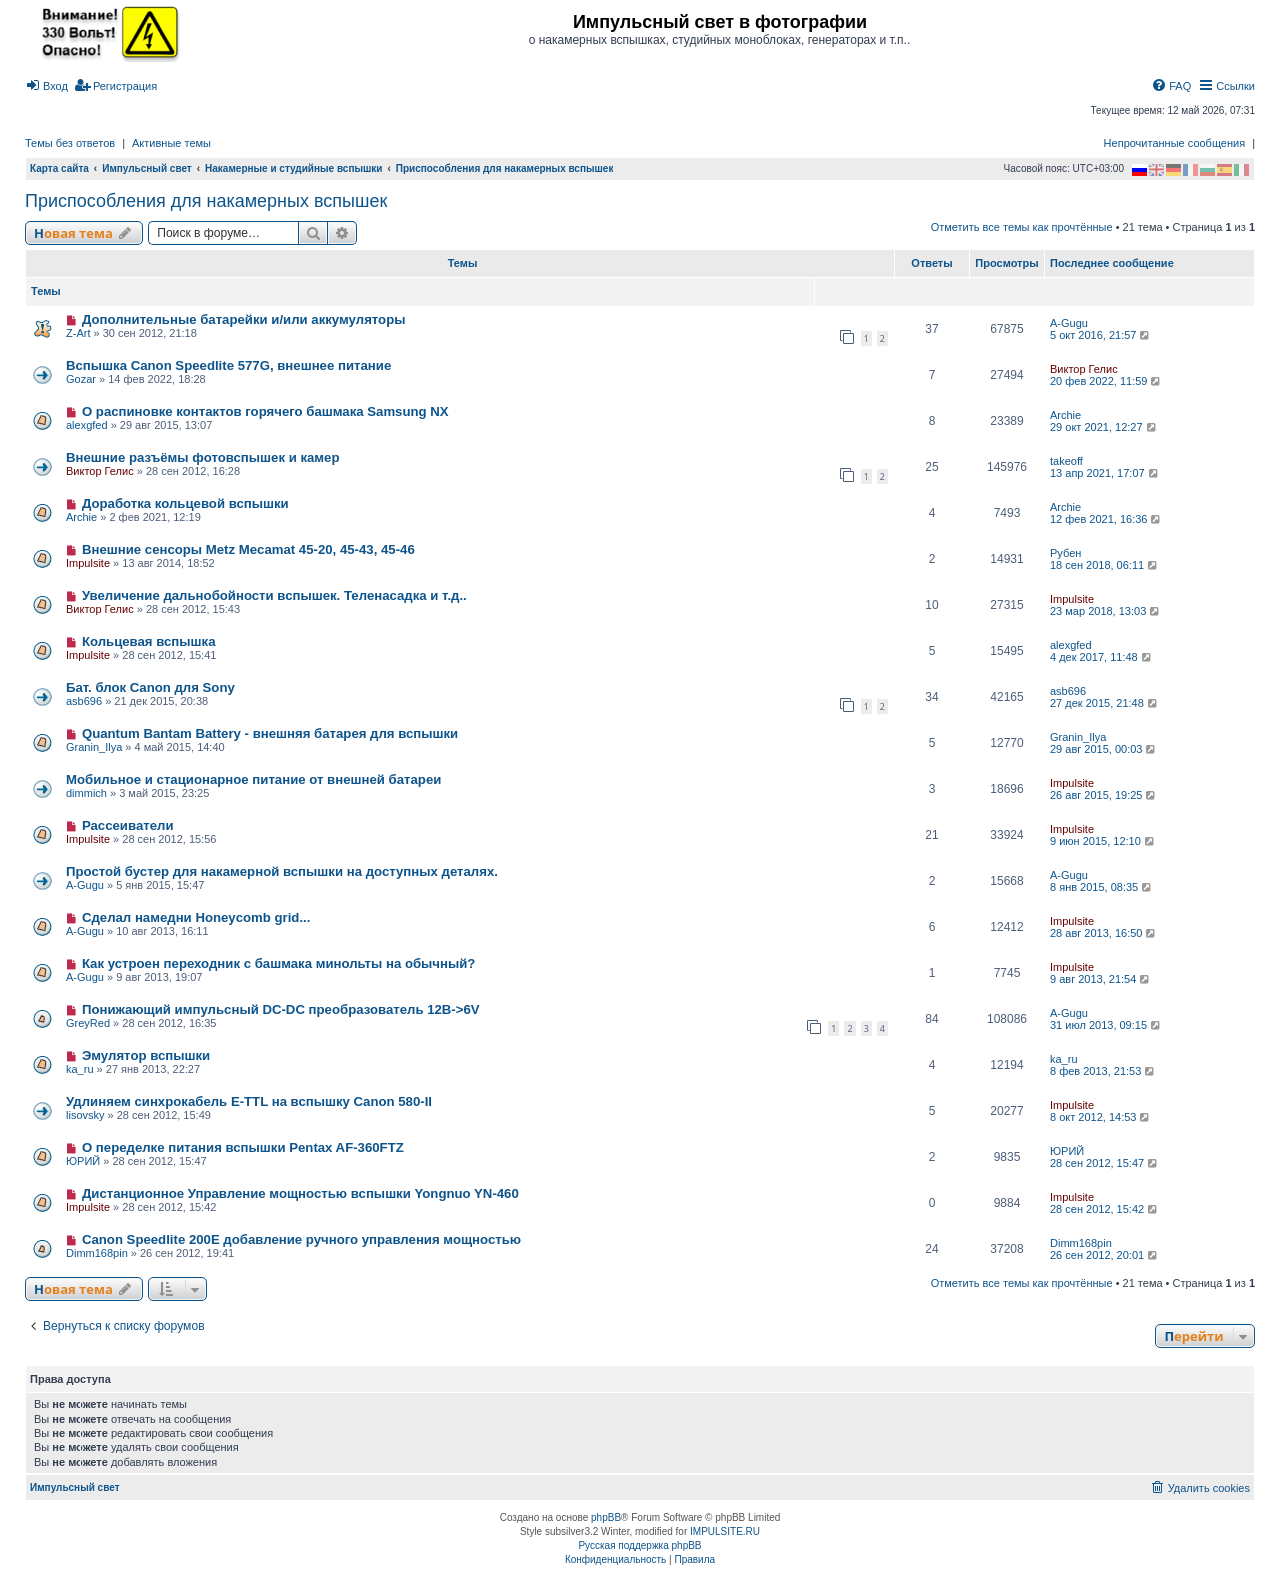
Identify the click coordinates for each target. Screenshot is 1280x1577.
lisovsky (85, 1115)
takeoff (1066, 461)
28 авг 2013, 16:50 (1104, 933)
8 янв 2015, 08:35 (1102, 887)
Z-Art (78, 333)
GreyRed (88, 1023)
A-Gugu (1069, 323)
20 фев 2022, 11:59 (1106, 381)
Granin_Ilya (94, 747)
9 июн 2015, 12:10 (1103, 841)
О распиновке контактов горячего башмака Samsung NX (265, 411)
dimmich (86, 793)
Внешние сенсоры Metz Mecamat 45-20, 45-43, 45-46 (248, 549)
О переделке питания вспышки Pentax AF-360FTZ (243, 1147)
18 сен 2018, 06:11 (1105, 565)
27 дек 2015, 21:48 (1105, 703)
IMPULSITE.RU (725, 1531)
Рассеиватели (128, 825)
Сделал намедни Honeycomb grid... (196, 917)
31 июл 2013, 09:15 (1106, 1025)
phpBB (606, 1517)
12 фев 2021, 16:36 (1106, 519)
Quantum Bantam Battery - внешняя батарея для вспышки (270, 733)
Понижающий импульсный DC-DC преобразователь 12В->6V (281, 1009)
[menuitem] (46, 86)
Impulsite (88, 563)
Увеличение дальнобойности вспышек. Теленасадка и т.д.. (274, 595)
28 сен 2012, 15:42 (1105, 1209)
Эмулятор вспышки (146, 1055)
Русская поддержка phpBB (639, 1545)
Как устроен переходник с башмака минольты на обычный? (279, 963)
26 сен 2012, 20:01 (1105, 1255)
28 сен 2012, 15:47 (1105, 1163)
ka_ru (80, 1069)
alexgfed (87, 425)
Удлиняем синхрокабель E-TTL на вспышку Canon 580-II (249, 1101)
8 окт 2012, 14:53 (1101, 1117)
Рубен (1065, 553)
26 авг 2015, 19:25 (1104, 795)
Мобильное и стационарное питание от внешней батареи (253, 779)
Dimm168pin (97, 1253)
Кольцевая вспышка (149, 641)
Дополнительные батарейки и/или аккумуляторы (244, 319)
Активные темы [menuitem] (171, 143)
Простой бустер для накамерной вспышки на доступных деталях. (282, 871)
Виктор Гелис (1084, 369)
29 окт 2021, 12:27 (1104, 427)
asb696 (84, 701)
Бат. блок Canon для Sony (150, 687)
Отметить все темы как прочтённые (1022, 227)
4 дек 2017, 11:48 (1102, 657)
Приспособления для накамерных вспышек (206, 201)
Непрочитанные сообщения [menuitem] (1175, 143)
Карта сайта (59, 168)
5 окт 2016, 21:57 (1101, 335)
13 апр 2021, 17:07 (1105, 473)
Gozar (81, 379)
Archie (1065, 415)
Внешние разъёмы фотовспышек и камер (203, 457)
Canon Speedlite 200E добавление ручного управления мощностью (301, 1239)
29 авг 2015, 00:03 (1104, 749)
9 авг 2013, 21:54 (1101, 979)
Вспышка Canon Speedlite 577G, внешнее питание (228, 365)
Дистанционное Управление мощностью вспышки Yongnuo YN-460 (300, 1193)
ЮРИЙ (83, 1161)
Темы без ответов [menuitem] (70, 143)
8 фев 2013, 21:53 (1103, 1071)
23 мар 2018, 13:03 (1106, 611)
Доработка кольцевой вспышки (185, 503)
